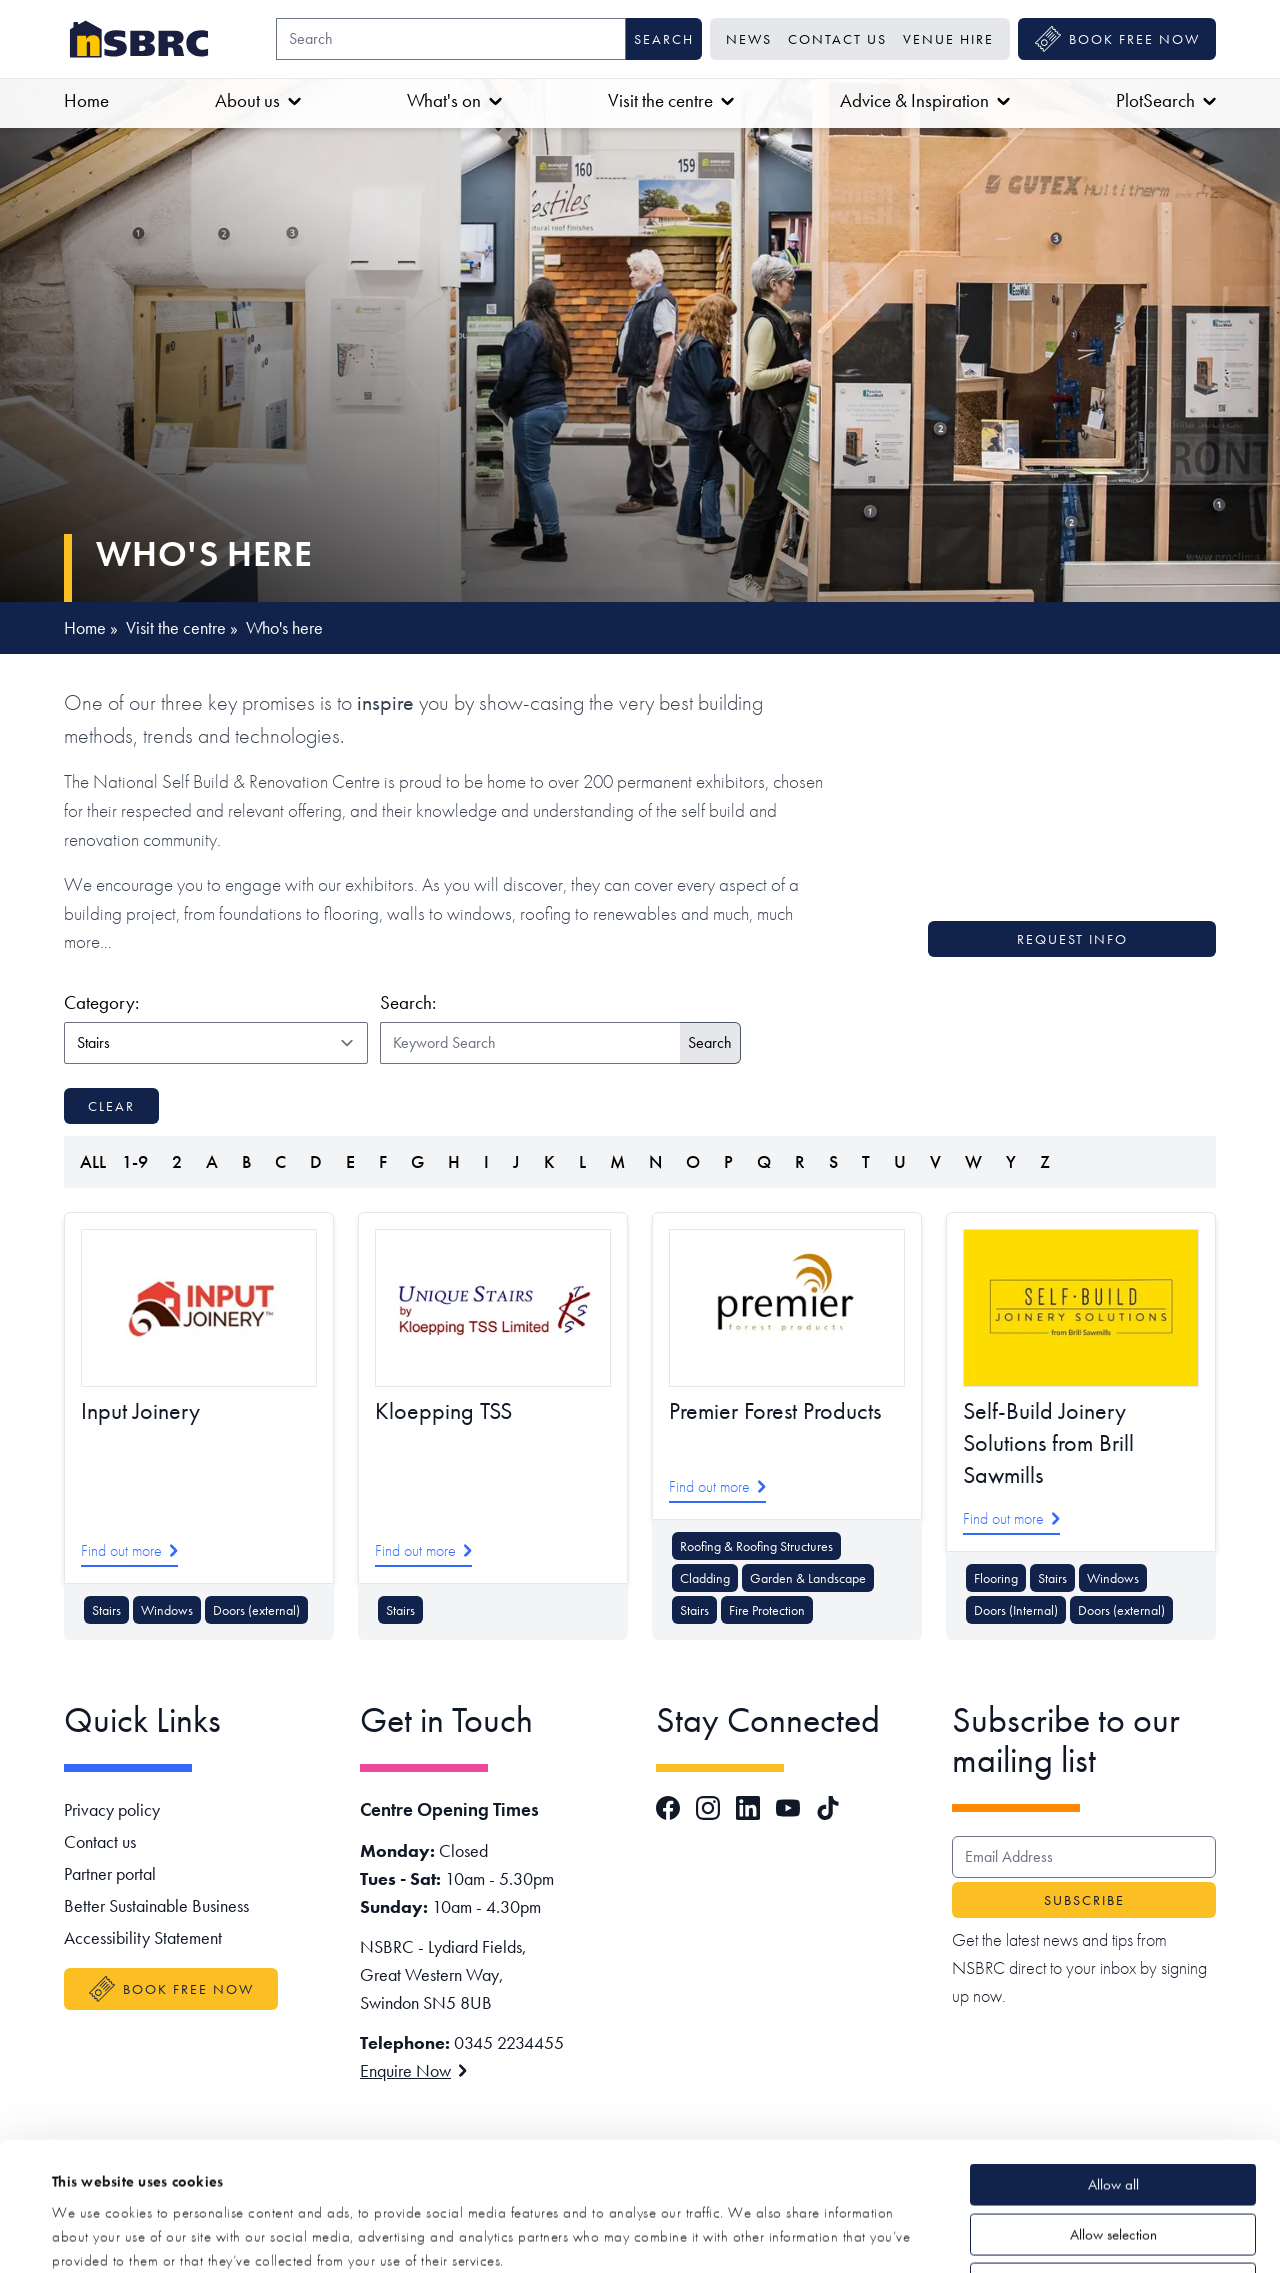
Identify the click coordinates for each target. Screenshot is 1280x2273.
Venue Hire (948, 39)
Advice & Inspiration (925, 100)
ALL (93, 1161)
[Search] (451, 39)
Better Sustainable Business (156, 1905)
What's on (454, 100)
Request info (1072, 939)
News (749, 39)
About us (258, 100)
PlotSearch (1166, 100)
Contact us (837, 39)
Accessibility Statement (143, 1937)
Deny (1113, 2155)
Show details (751, 2234)
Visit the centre (671, 100)
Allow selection (1113, 2106)
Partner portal (110, 1873)
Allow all (1113, 2056)
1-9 (135, 1161)
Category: (212, 1002)
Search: (408, 1002)
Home (86, 100)
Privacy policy (112, 1809)
